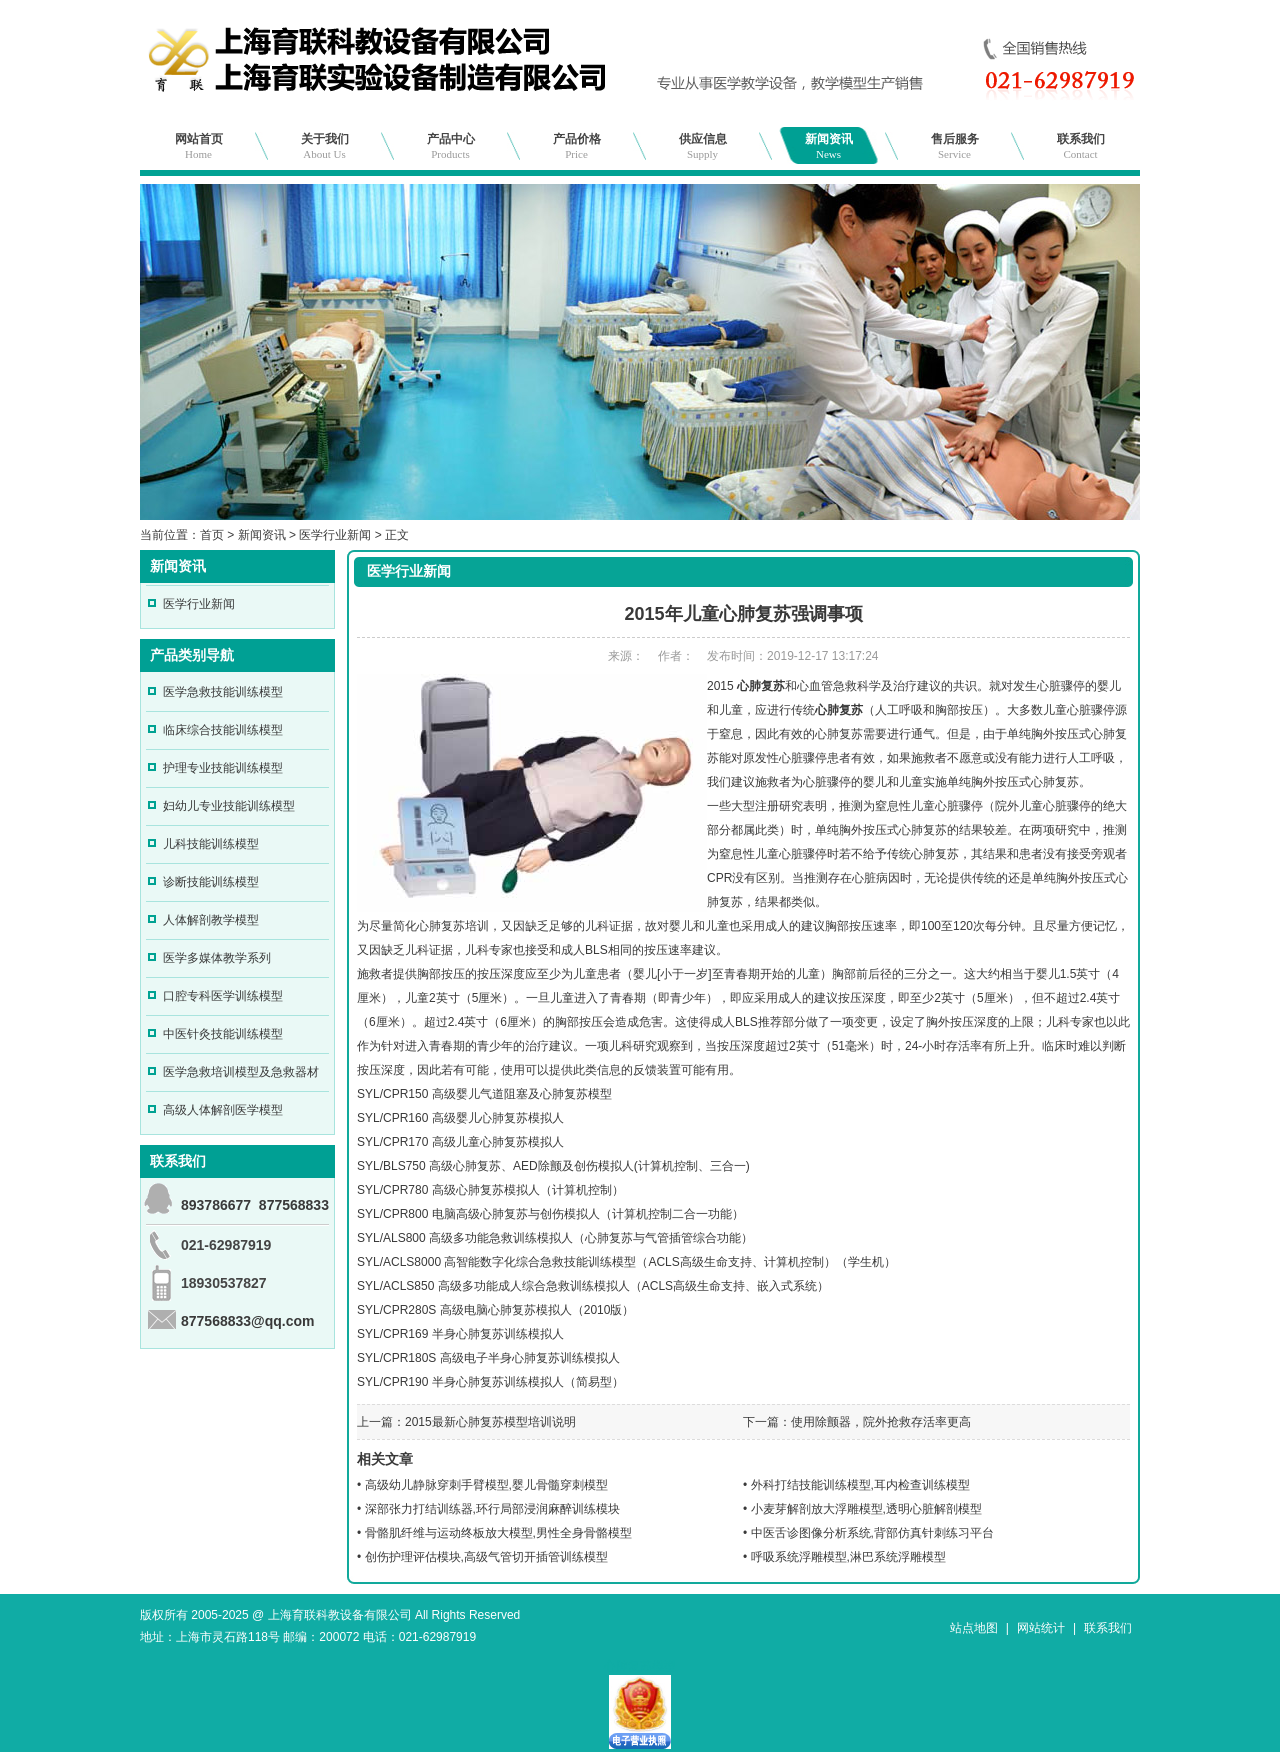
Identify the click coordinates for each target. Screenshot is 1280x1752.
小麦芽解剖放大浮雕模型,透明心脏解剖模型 (866, 1509)
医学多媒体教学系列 (217, 958)
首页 (212, 535)
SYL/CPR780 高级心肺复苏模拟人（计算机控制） (490, 1190)
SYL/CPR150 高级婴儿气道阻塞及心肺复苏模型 (484, 1094)
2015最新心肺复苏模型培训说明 (490, 1422)
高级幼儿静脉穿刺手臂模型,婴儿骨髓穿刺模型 (486, 1485)
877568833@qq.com (248, 1321)
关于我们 (325, 146)
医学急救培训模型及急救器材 (241, 1072)
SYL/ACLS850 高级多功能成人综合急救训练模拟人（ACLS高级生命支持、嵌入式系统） (593, 1286)
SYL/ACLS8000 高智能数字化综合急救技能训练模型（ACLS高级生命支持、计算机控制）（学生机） (626, 1262)
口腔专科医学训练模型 (223, 996)
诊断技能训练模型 (211, 882)
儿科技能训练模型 (211, 844)
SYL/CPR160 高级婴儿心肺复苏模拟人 (460, 1118)
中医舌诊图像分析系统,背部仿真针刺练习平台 (872, 1533)
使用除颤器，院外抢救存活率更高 (881, 1422)
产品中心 (451, 146)
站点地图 (974, 1628)
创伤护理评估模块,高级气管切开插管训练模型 (486, 1557)
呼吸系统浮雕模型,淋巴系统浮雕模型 (848, 1557)
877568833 (294, 1205)
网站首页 (199, 146)
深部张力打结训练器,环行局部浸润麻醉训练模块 (492, 1509)
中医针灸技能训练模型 (223, 1034)
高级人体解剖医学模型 (223, 1110)
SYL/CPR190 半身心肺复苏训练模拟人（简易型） (490, 1382)
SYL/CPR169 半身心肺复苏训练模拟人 (460, 1334)
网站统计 (1041, 1628)
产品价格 (577, 146)
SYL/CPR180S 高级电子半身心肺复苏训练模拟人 (488, 1358)
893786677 (216, 1205)
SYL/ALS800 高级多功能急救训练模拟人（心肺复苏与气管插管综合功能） (555, 1238)
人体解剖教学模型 (211, 920)
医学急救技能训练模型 (223, 692)
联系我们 (1081, 146)
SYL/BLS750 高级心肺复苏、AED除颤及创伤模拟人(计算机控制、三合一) (553, 1166)
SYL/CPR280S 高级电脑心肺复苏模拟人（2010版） (495, 1310)
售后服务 (955, 146)
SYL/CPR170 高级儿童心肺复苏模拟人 (460, 1142)
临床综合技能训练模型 (223, 730)
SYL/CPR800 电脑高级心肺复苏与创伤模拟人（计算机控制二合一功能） (550, 1214)
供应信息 (703, 146)
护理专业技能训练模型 (223, 768)
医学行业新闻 (335, 535)
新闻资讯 (829, 146)
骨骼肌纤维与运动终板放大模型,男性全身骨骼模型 (498, 1533)
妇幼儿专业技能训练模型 (229, 806)
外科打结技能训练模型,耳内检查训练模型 (860, 1485)
